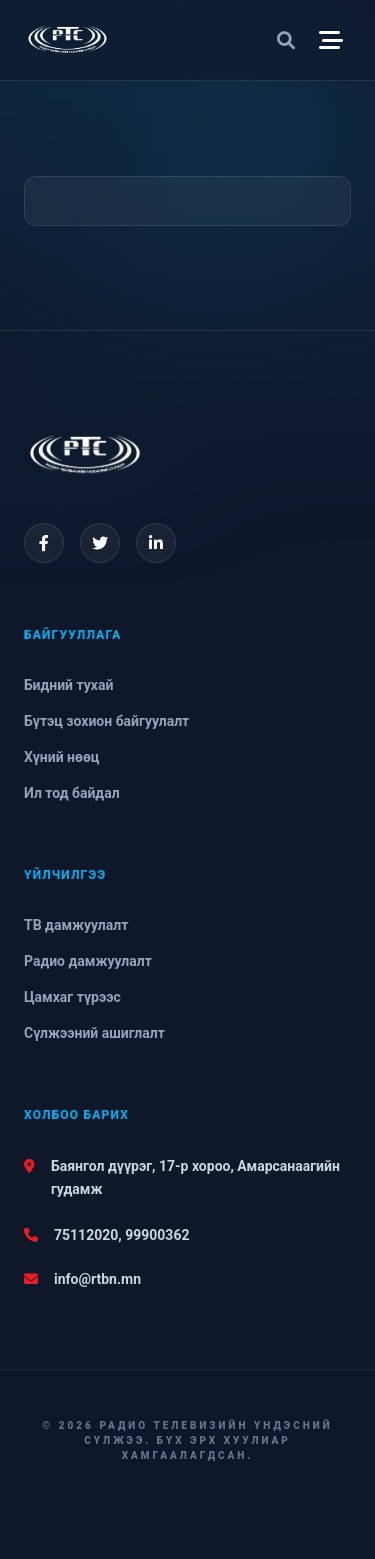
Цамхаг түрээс (72, 997)
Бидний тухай (68, 685)
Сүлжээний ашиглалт (94, 1033)
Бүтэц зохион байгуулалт (106, 721)
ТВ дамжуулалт (76, 925)
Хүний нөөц (61, 757)
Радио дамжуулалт (88, 961)
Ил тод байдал (72, 793)
